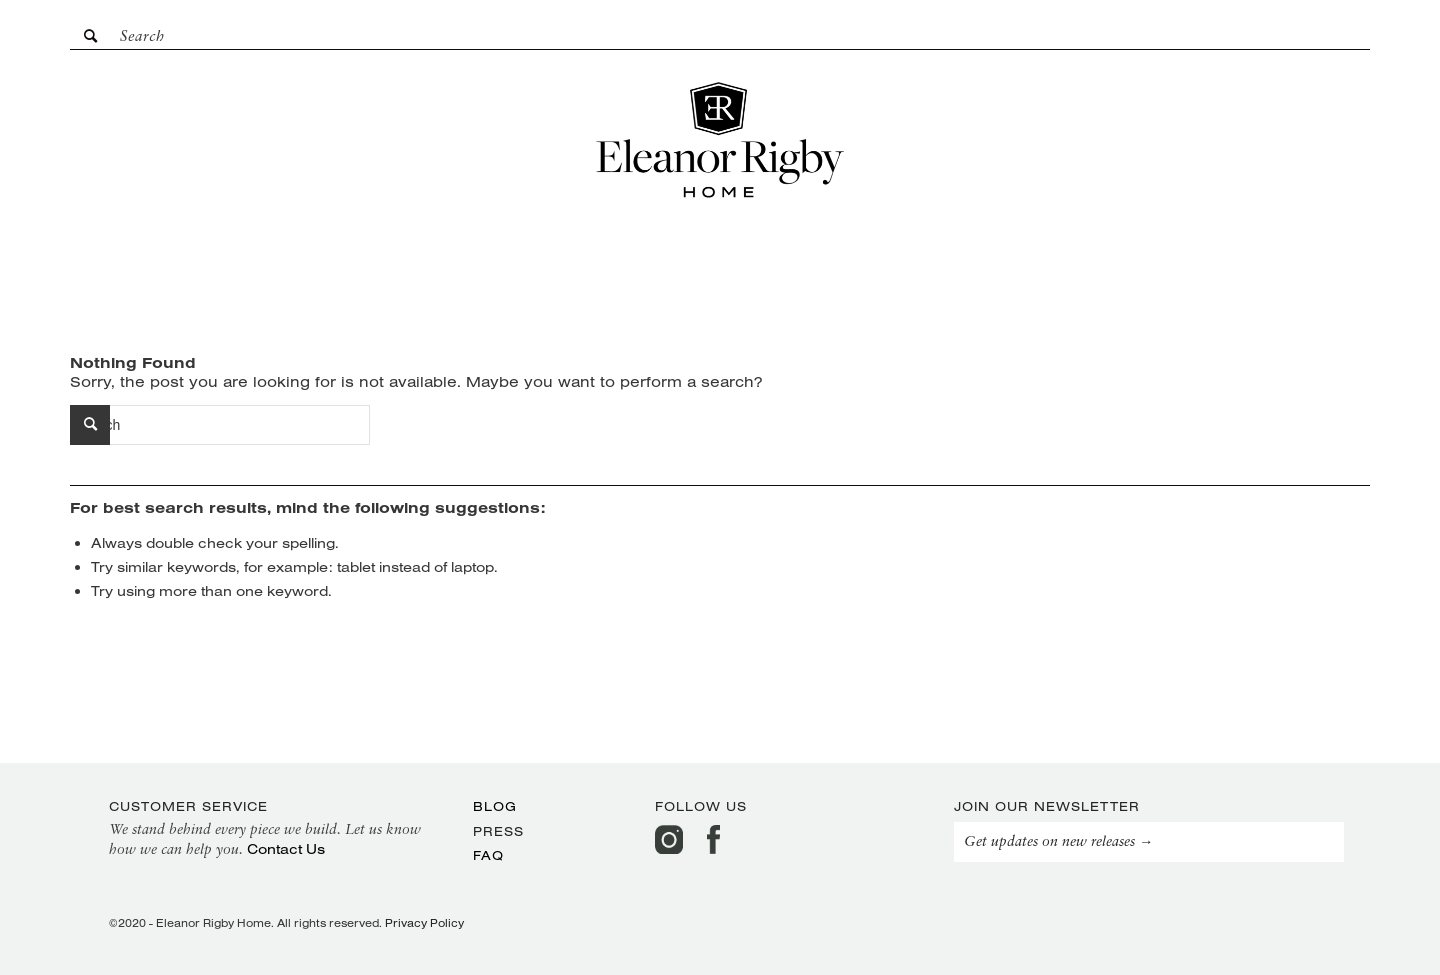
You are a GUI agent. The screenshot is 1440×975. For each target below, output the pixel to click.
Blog (495, 806)
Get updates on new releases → (1058, 842)
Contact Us (286, 849)
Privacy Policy (424, 923)
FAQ (488, 855)
